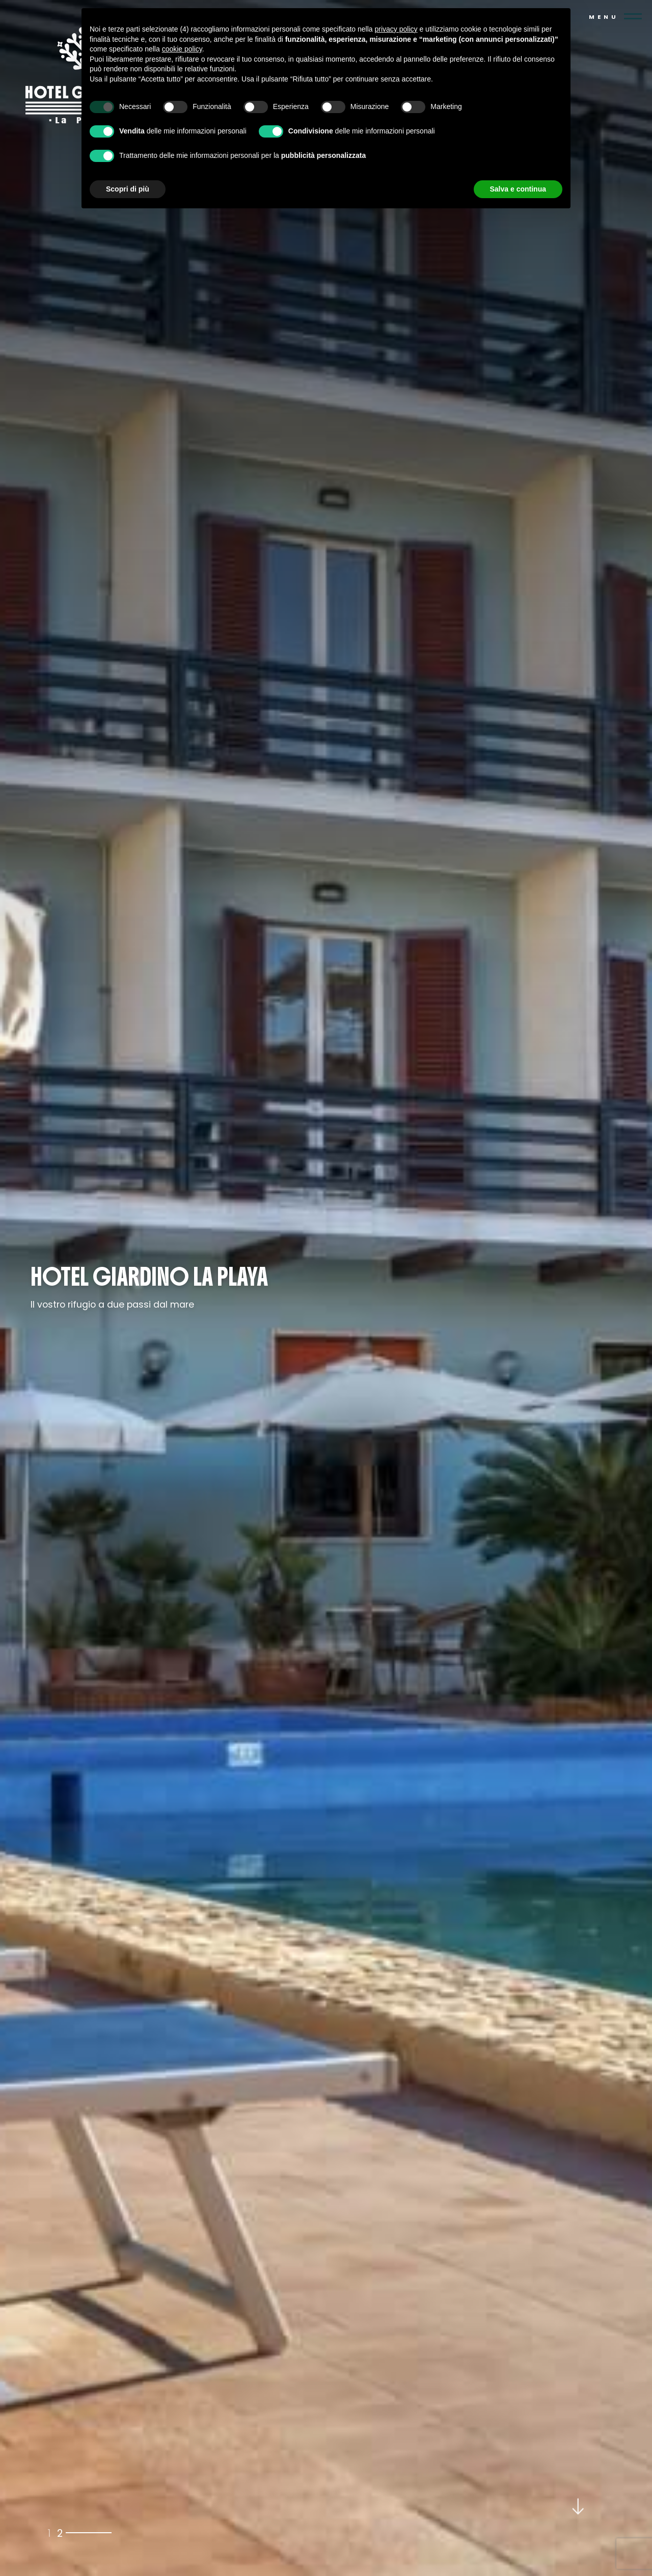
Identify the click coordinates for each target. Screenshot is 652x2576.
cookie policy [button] (182, 49)
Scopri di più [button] (127, 189)
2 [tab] (60, 2532)
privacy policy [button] (396, 29)
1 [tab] (49, 2532)
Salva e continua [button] (518, 189)
